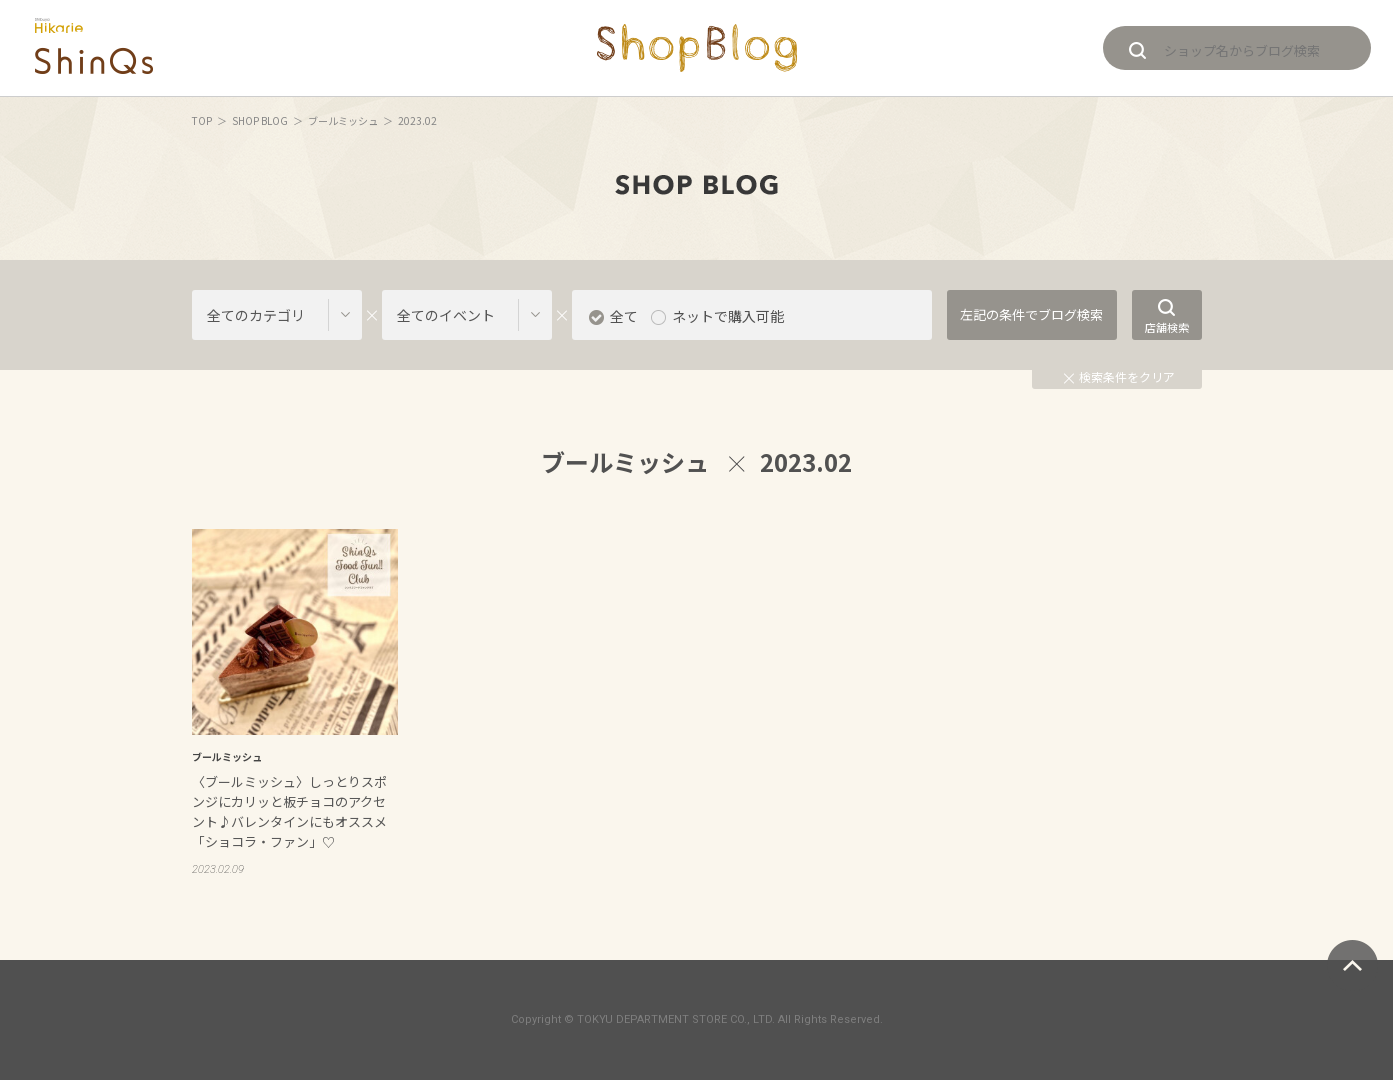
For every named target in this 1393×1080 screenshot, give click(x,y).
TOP (202, 120)
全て (624, 316)
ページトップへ (1352, 965)
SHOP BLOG (260, 120)
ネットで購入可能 (728, 316)
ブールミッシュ (343, 120)
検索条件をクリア (1119, 376)
